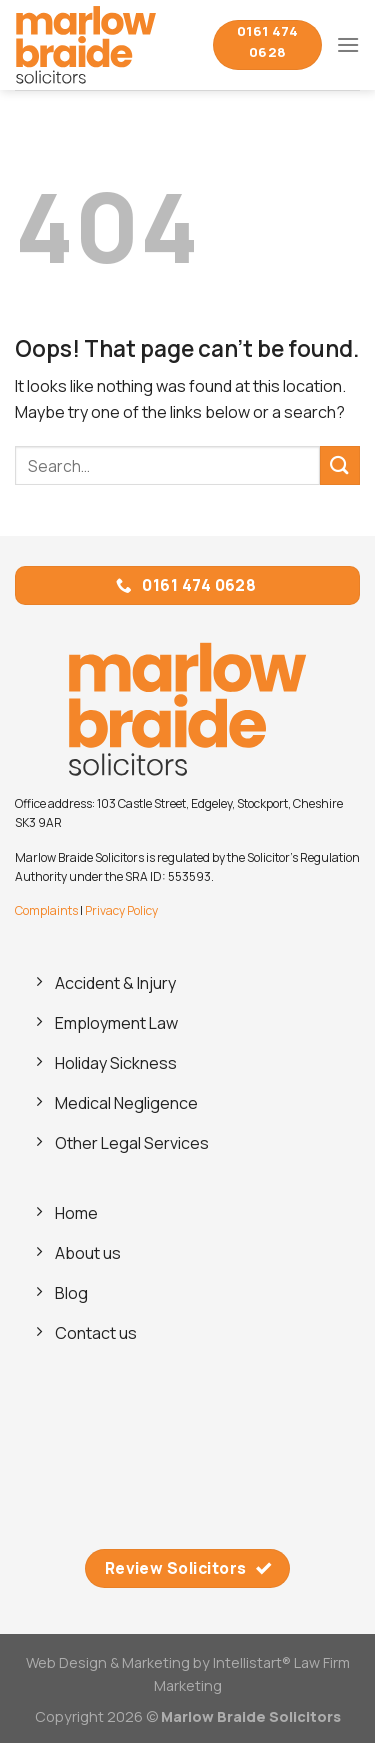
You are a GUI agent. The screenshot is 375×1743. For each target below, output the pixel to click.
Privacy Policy (121, 910)
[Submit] (340, 465)
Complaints (46, 910)
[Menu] (348, 44)
